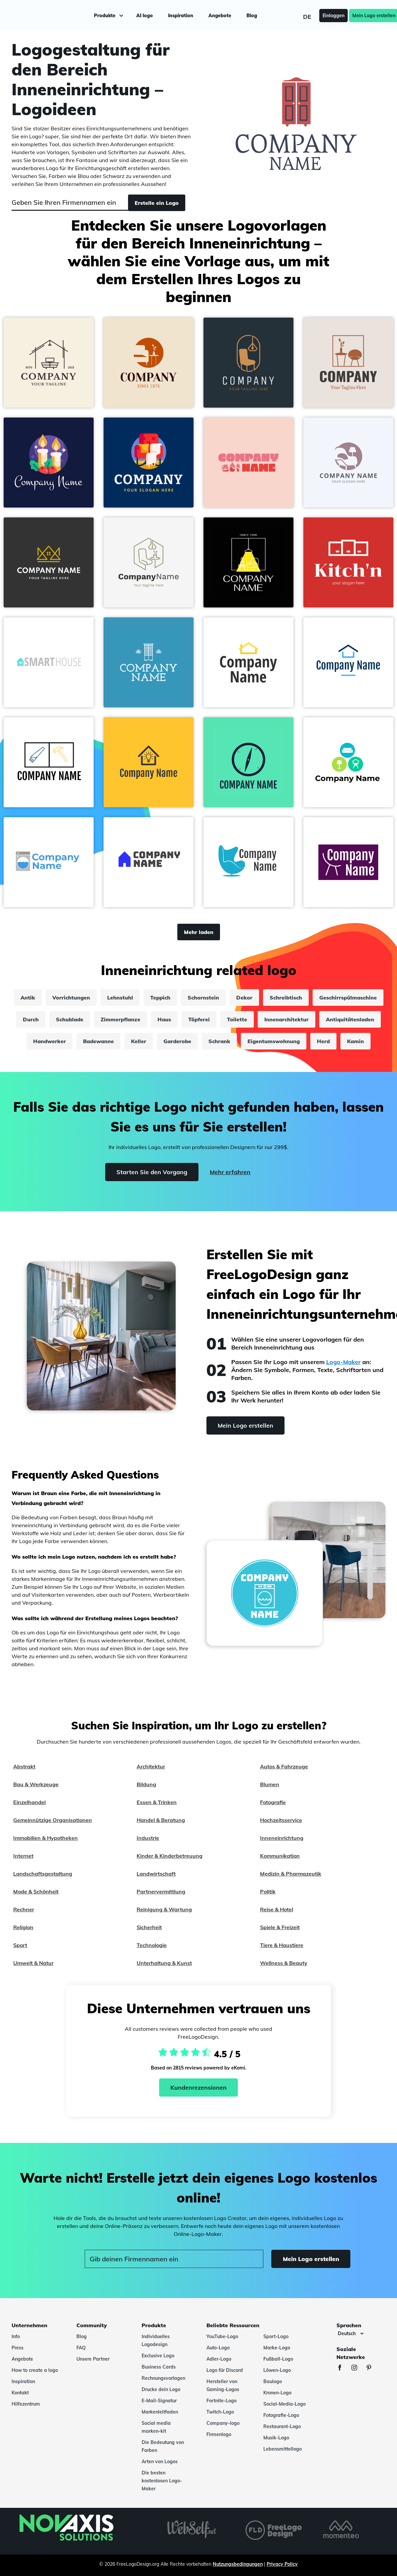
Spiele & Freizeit (280, 1927)
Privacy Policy (282, 2564)
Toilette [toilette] (237, 1019)
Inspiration (180, 15)
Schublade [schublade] (69, 1019)
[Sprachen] (350, 2333)
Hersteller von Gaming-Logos (222, 2385)
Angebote (219, 15)
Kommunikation (280, 1855)
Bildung (146, 1784)
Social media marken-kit (156, 2427)
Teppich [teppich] (160, 997)
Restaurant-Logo (282, 2426)
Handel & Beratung (161, 1820)
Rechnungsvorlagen (163, 2378)
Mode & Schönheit (36, 1891)
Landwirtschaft (156, 1873)
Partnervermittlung (161, 1891)
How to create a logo (35, 2370)
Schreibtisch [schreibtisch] (286, 997)
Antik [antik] (28, 997)
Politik (268, 1891)
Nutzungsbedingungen (238, 2564)
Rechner (23, 1909)
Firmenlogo (218, 2434)
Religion (23, 1927)
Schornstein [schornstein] (203, 997)
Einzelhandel (29, 1802)
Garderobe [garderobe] (177, 1041)
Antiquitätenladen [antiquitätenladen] (350, 1019)
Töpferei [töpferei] (199, 1019)
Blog (251, 15)
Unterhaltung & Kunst (164, 1963)
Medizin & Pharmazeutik (290, 1873)
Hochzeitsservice (281, 1820)
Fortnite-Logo (221, 2401)
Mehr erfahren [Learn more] (230, 1172)
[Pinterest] (372, 2368)
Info (16, 2336)
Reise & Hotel (276, 1909)
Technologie (152, 1945)
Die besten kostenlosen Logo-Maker (162, 2481)
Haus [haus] (164, 1019)
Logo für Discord (224, 2370)
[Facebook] (343, 2368)
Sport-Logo (275, 2336)
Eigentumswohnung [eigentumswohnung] (273, 1041)
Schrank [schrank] (219, 1041)
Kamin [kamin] (355, 1041)
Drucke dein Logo (161, 2389)
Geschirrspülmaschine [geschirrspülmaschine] (348, 997)
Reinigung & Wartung (164, 1909)
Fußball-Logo (278, 2359)
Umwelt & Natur (33, 1963)
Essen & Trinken (157, 1802)
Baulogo (272, 2381)
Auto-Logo (218, 2348)
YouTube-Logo (222, 2336)
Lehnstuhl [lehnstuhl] (120, 997)
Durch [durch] (31, 1019)
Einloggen (323, 15)
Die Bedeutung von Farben (163, 2446)
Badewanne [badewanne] (98, 1041)
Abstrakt (24, 1766)
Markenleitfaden (160, 2412)
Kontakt (20, 2393)
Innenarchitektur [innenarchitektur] (286, 1019)
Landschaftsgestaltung (42, 1873)
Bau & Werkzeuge (36, 1784)
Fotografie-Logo (281, 2415)
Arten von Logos (160, 2462)
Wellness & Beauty (283, 1963)
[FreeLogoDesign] (46, 14)
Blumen (269, 1784)
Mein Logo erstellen (363, 15)
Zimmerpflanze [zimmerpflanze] (120, 1019)
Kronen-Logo (277, 2393)
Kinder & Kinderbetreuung (169, 1855)
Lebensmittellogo (282, 2449)
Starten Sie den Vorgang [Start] (151, 1172)
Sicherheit (149, 1927)
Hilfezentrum (26, 2404)
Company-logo (223, 2423)
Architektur (151, 1766)
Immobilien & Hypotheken (45, 1838)
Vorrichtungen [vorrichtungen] (71, 997)
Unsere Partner (93, 2359)
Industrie (148, 1838)
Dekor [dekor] (244, 997)
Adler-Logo (218, 2359)
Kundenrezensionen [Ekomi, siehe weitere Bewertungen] (198, 2087)
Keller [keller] (138, 1041)
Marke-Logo (276, 2348)
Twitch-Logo (220, 2412)
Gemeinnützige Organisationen (52, 1820)
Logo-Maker (343, 1362)
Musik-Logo (276, 2438)
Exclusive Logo (158, 2356)
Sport (20, 1945)
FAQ (81, 2348)
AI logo (144, 15)
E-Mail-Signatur (159, 2401)
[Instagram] (357, 2368)
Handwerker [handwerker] (49, 1041)
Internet (23, 1855)
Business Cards (159, 2367)
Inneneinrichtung (281, 1838)
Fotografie (273, 1802)
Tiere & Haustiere (281, 1945)
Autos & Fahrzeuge (284, 1766)
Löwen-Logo (277, 2370)
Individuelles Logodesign (156, 2340)
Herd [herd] (323, 1041)
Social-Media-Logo (284, 2404)
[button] (49, 363)
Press (17, 2348)
